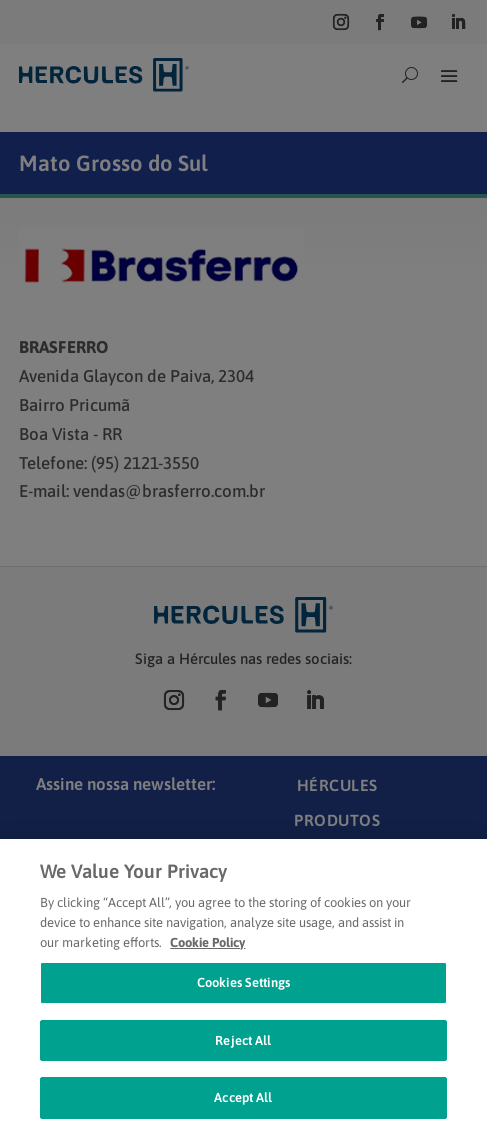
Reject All (243, 1049)
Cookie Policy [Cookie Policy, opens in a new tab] (207, 950)
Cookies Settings (243, 991)
